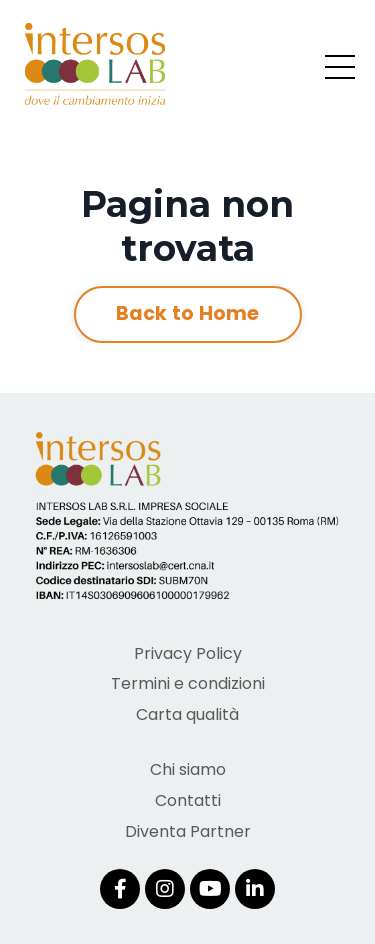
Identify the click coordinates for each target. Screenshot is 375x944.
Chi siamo (188, 769)
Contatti (188, 800)
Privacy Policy (188, 653)
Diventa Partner (188, 831)
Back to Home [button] (188, 313)
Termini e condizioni (188, 683)
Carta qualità (187, 714)
